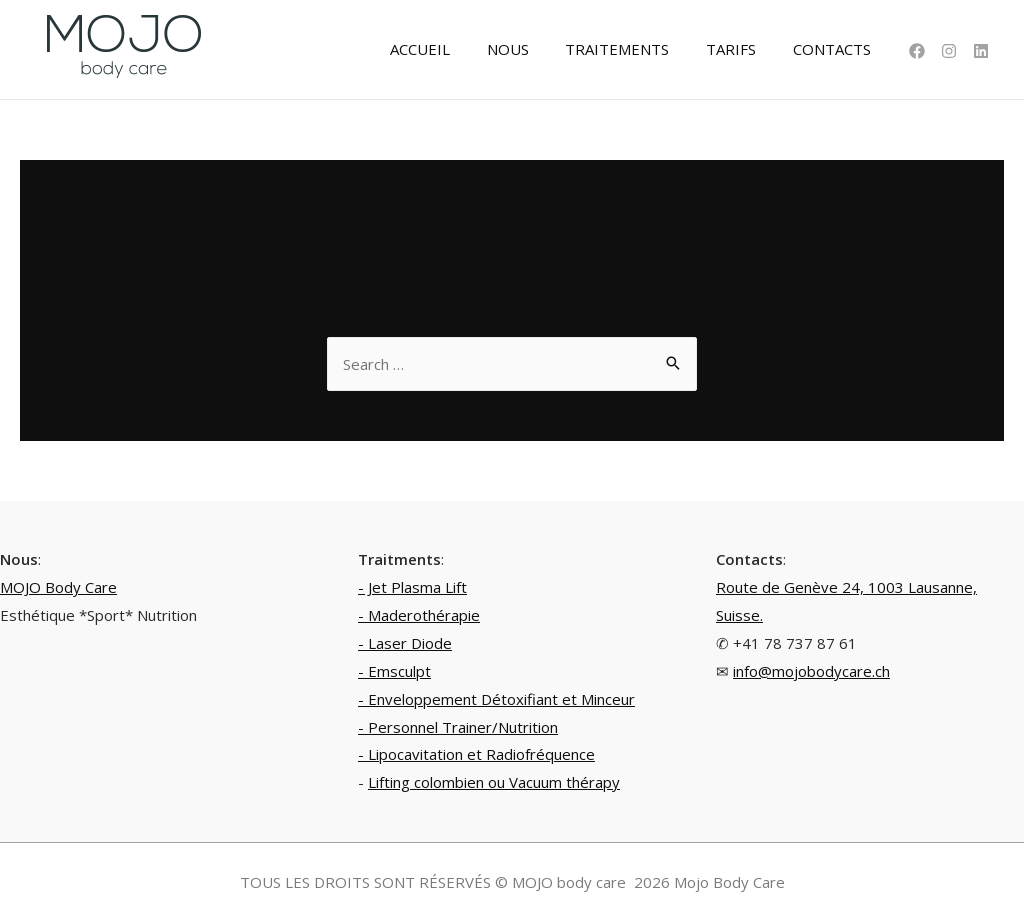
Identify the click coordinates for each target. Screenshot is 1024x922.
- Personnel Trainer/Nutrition (458, 727)
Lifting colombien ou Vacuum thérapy (494, 782)
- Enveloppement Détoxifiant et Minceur (496, 699)
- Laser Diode (405, 643)
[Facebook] (917, 51)
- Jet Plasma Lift (412, 587)
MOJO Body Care (58, 587)
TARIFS (741, 49)
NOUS (531, 49)
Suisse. (739, 615)
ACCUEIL (450, 49)
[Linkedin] (981, 51)
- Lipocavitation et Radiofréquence (476, 754)
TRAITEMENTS (634, 49)
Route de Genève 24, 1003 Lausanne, (846, 587)
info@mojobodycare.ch (811, 671)
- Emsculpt (394, 671)
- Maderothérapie (419, 615)
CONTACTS (835, 49)
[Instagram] (949, 51)
